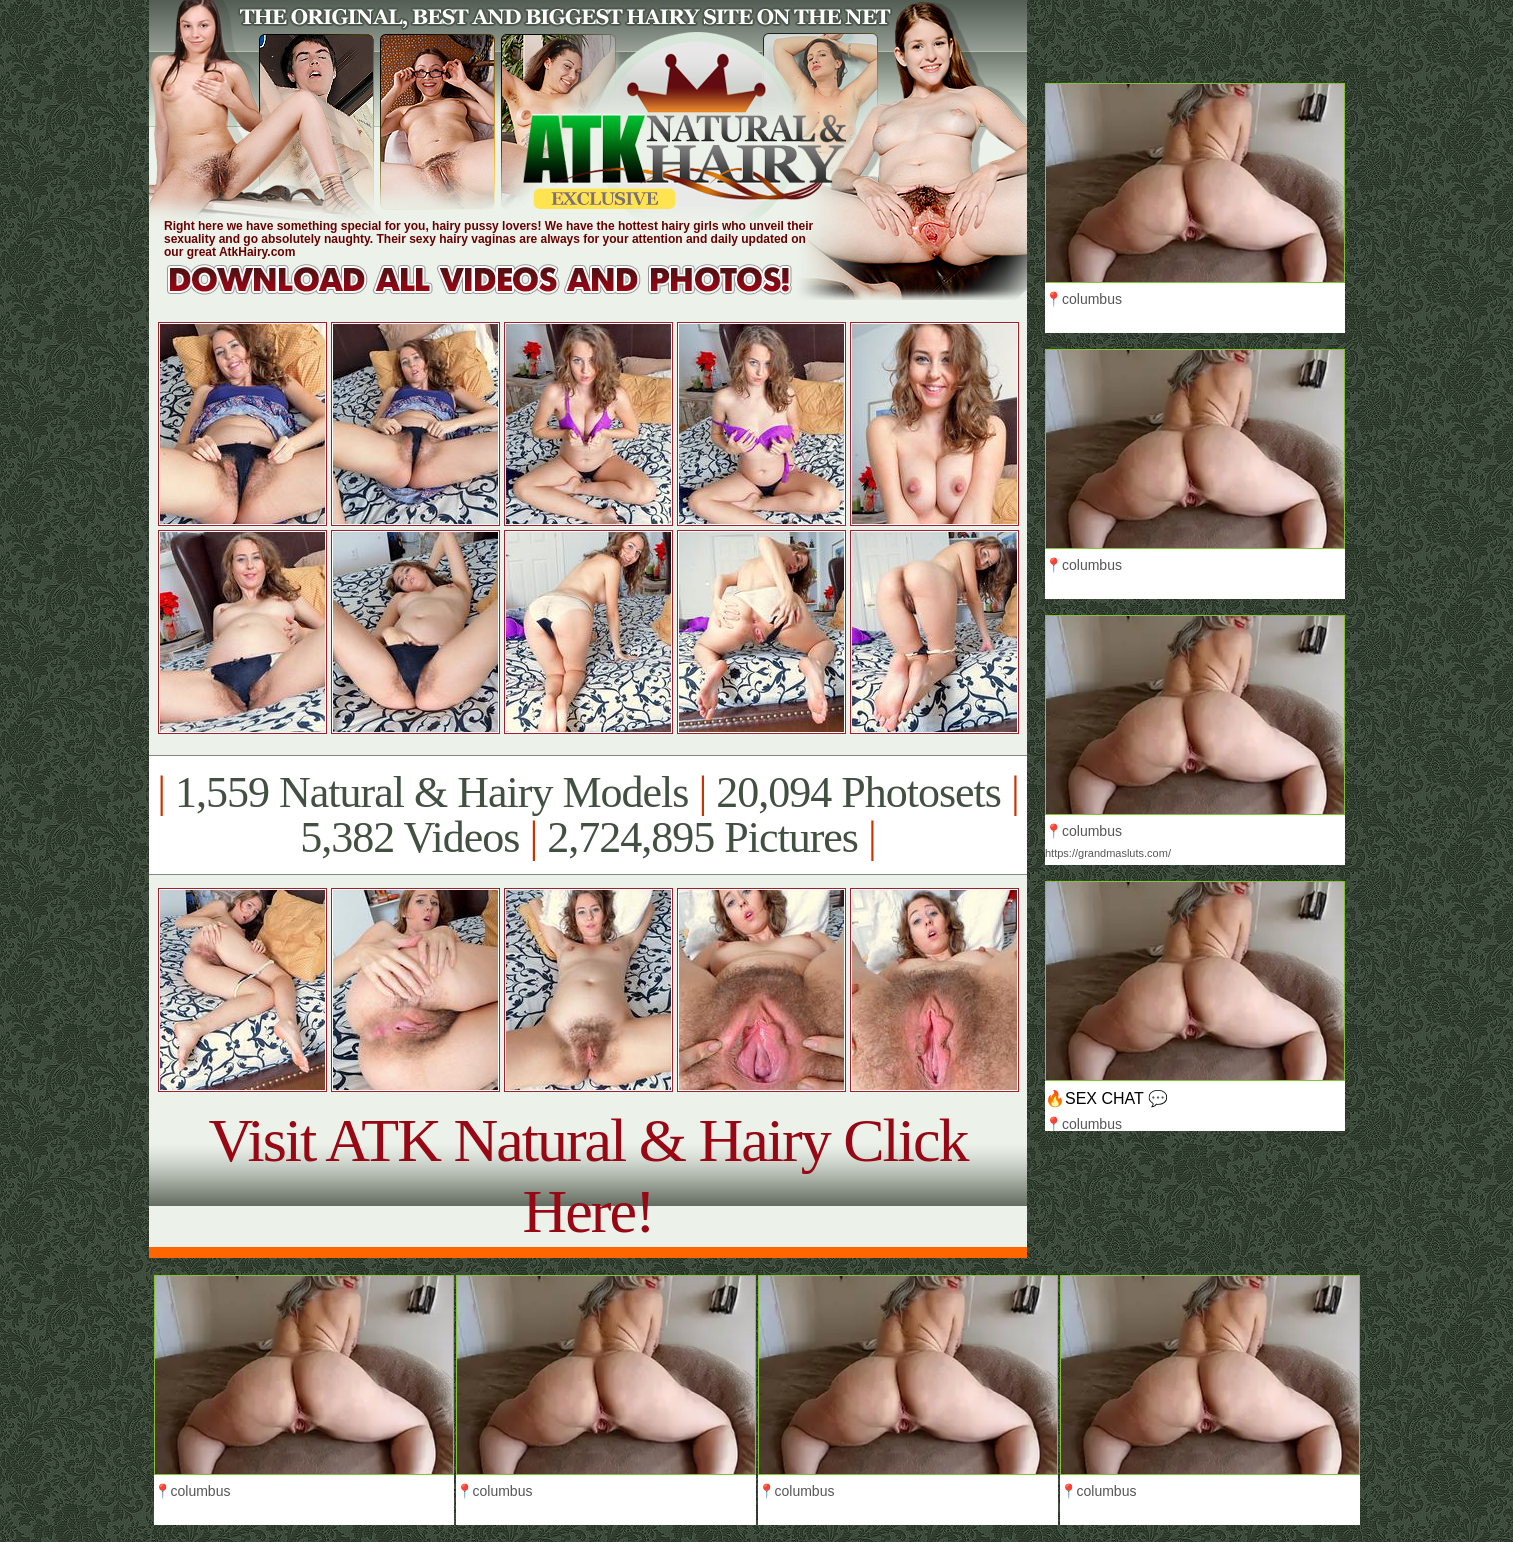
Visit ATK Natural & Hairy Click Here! (587, 1175)
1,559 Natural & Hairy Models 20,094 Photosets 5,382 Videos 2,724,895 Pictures (587, 815)
